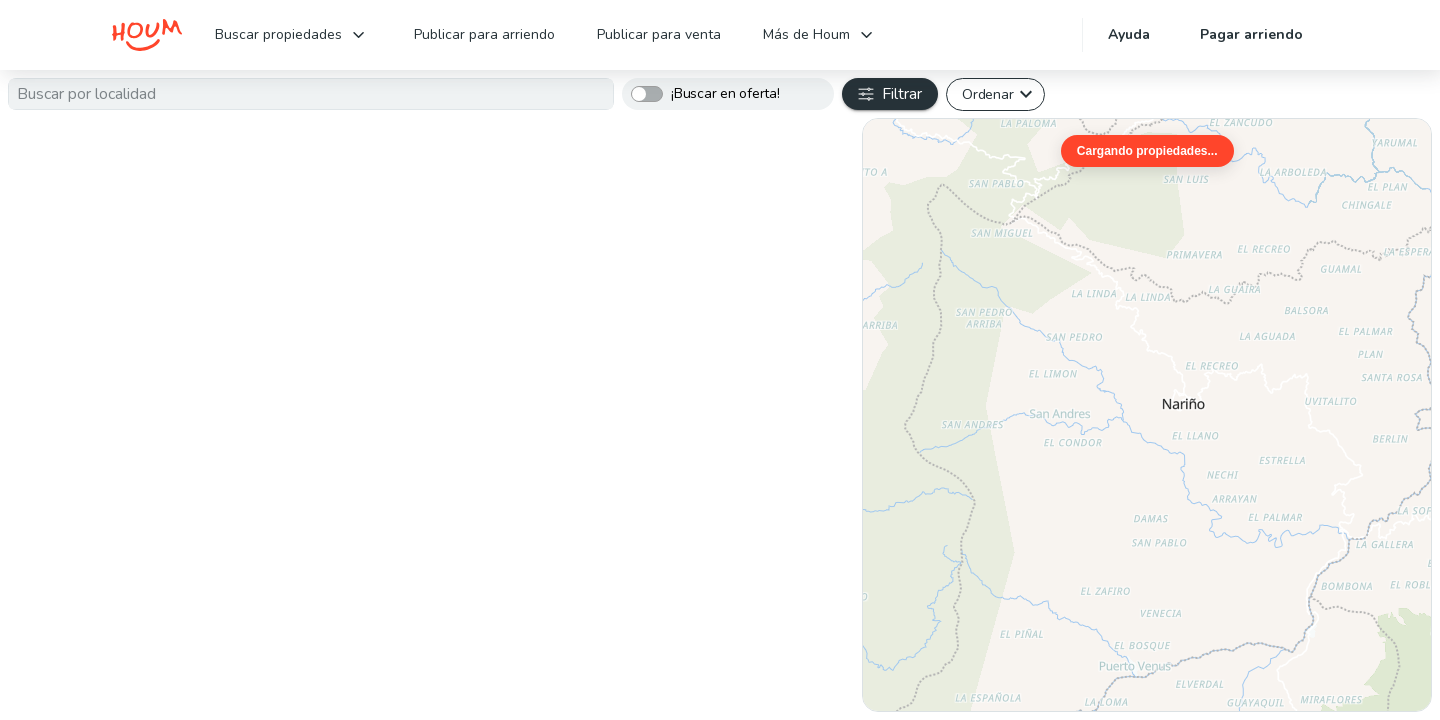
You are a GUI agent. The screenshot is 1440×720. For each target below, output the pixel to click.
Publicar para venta (659, 34)
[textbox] (311, 94)
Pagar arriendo (1251, 34)
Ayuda (1129, 34)
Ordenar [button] (987, 94)
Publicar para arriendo (484, 34)
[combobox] (311, 94)
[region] (1147, 415)
